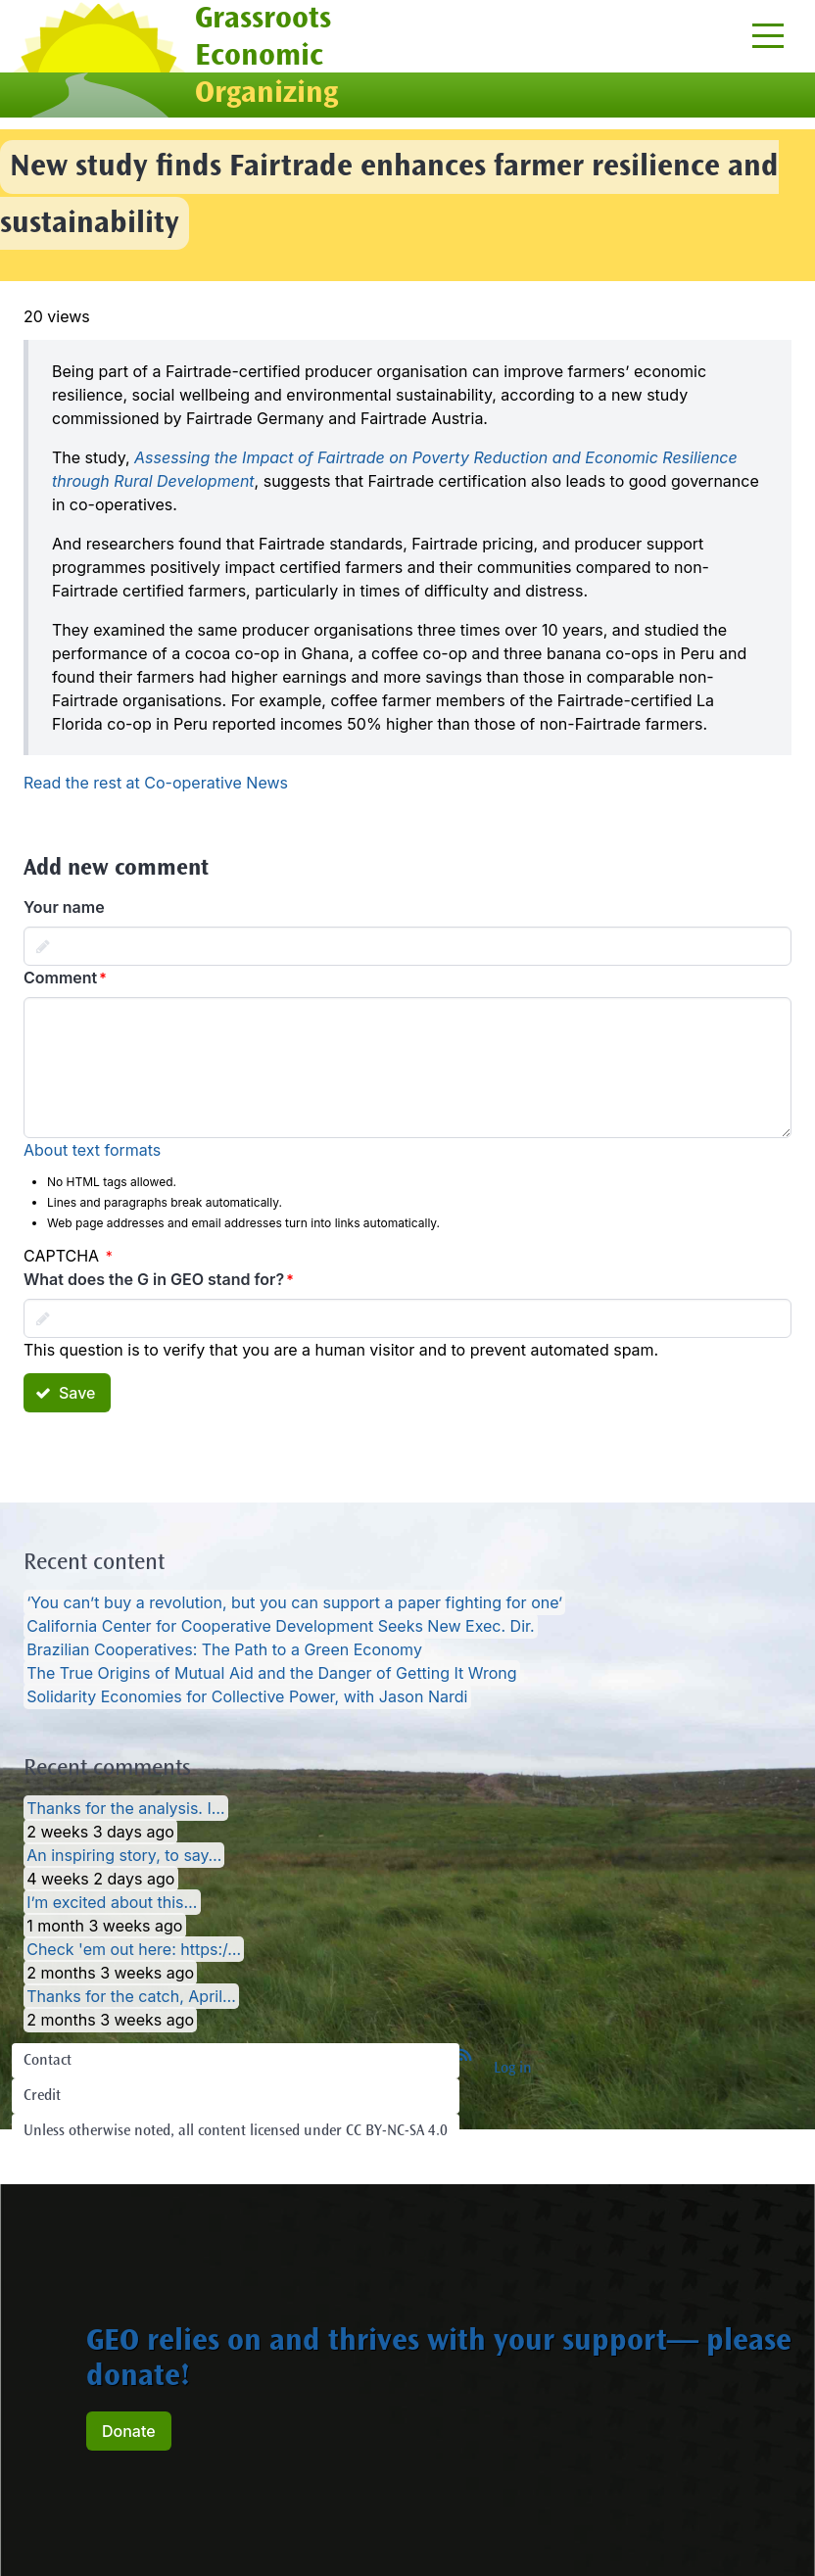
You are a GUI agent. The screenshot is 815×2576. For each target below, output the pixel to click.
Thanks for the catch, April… (131, 1996)
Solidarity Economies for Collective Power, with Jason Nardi (246, 1696)
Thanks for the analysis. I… (125, 1808)
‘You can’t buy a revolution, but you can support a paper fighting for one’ (294, 1602)
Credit (42, 2096)
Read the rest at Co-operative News (156, 782)
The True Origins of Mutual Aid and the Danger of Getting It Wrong (271, 1673)
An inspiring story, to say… (123, 1855)
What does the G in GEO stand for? (154, 1279)
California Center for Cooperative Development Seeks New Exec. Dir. (280, 1626)
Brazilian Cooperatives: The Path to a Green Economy (224, 1649)
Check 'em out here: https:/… (133, 1949)
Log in (513, 2068)
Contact (48, 2061)
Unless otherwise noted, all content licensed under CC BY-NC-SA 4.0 (236, 2131)
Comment (60, 977)
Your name (64, 907)
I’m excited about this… (111, 1902)
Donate (129, 2431)
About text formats (92, 1150)
